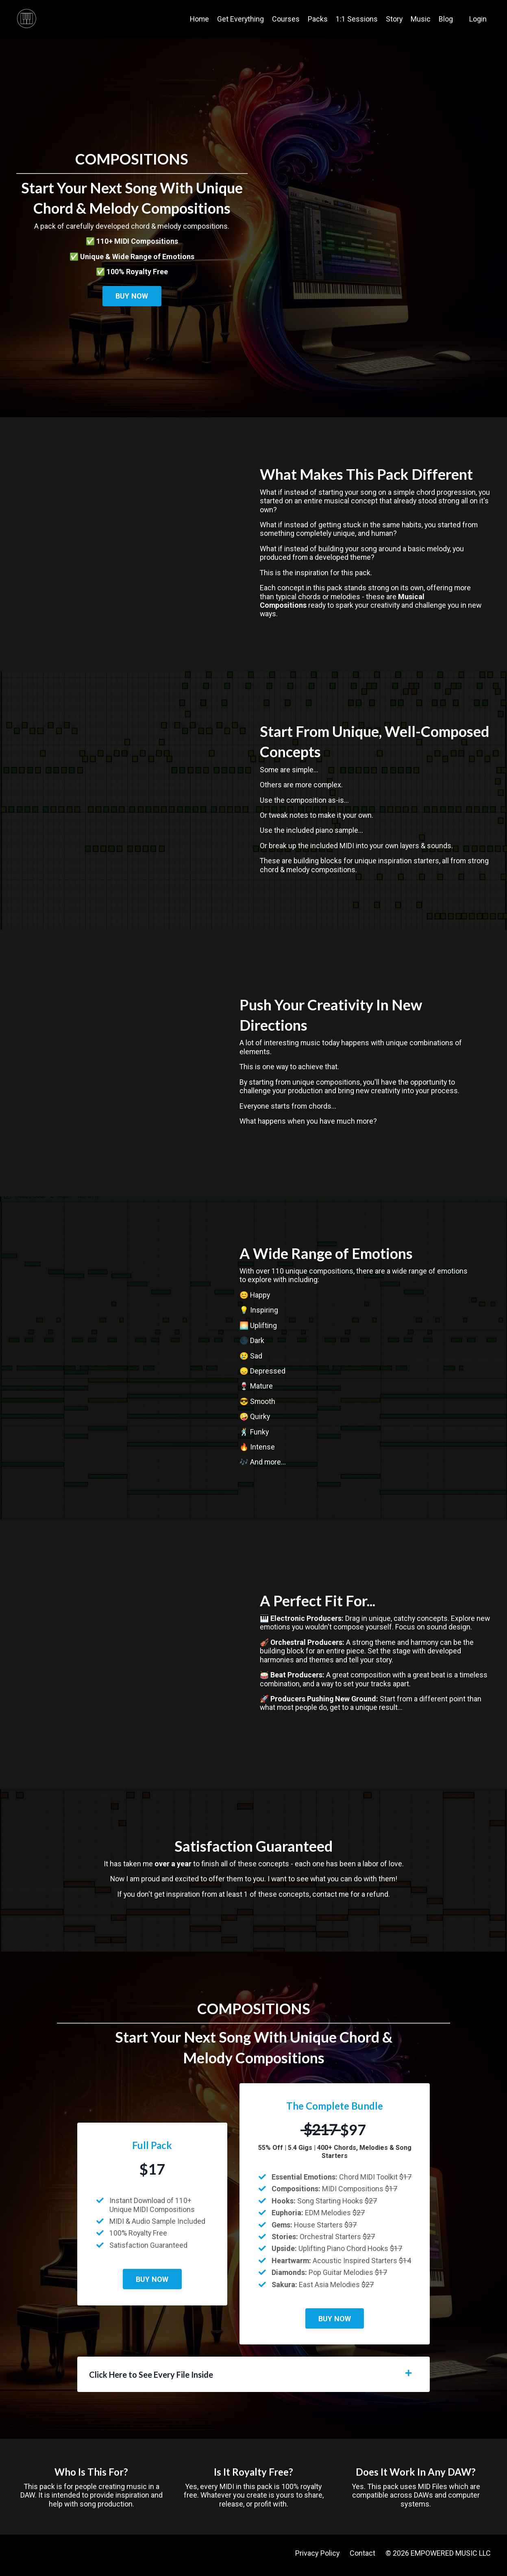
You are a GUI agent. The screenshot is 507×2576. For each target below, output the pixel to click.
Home (198, 19)
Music (421, 19)
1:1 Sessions (356, 19)
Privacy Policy (317, 2557)
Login (478, 19)
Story (394, 19)
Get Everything (239, 19)
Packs (317, 19)
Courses (285, 19)
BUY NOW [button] (131, 296)
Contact (362, 2557)
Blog (446, 19)
